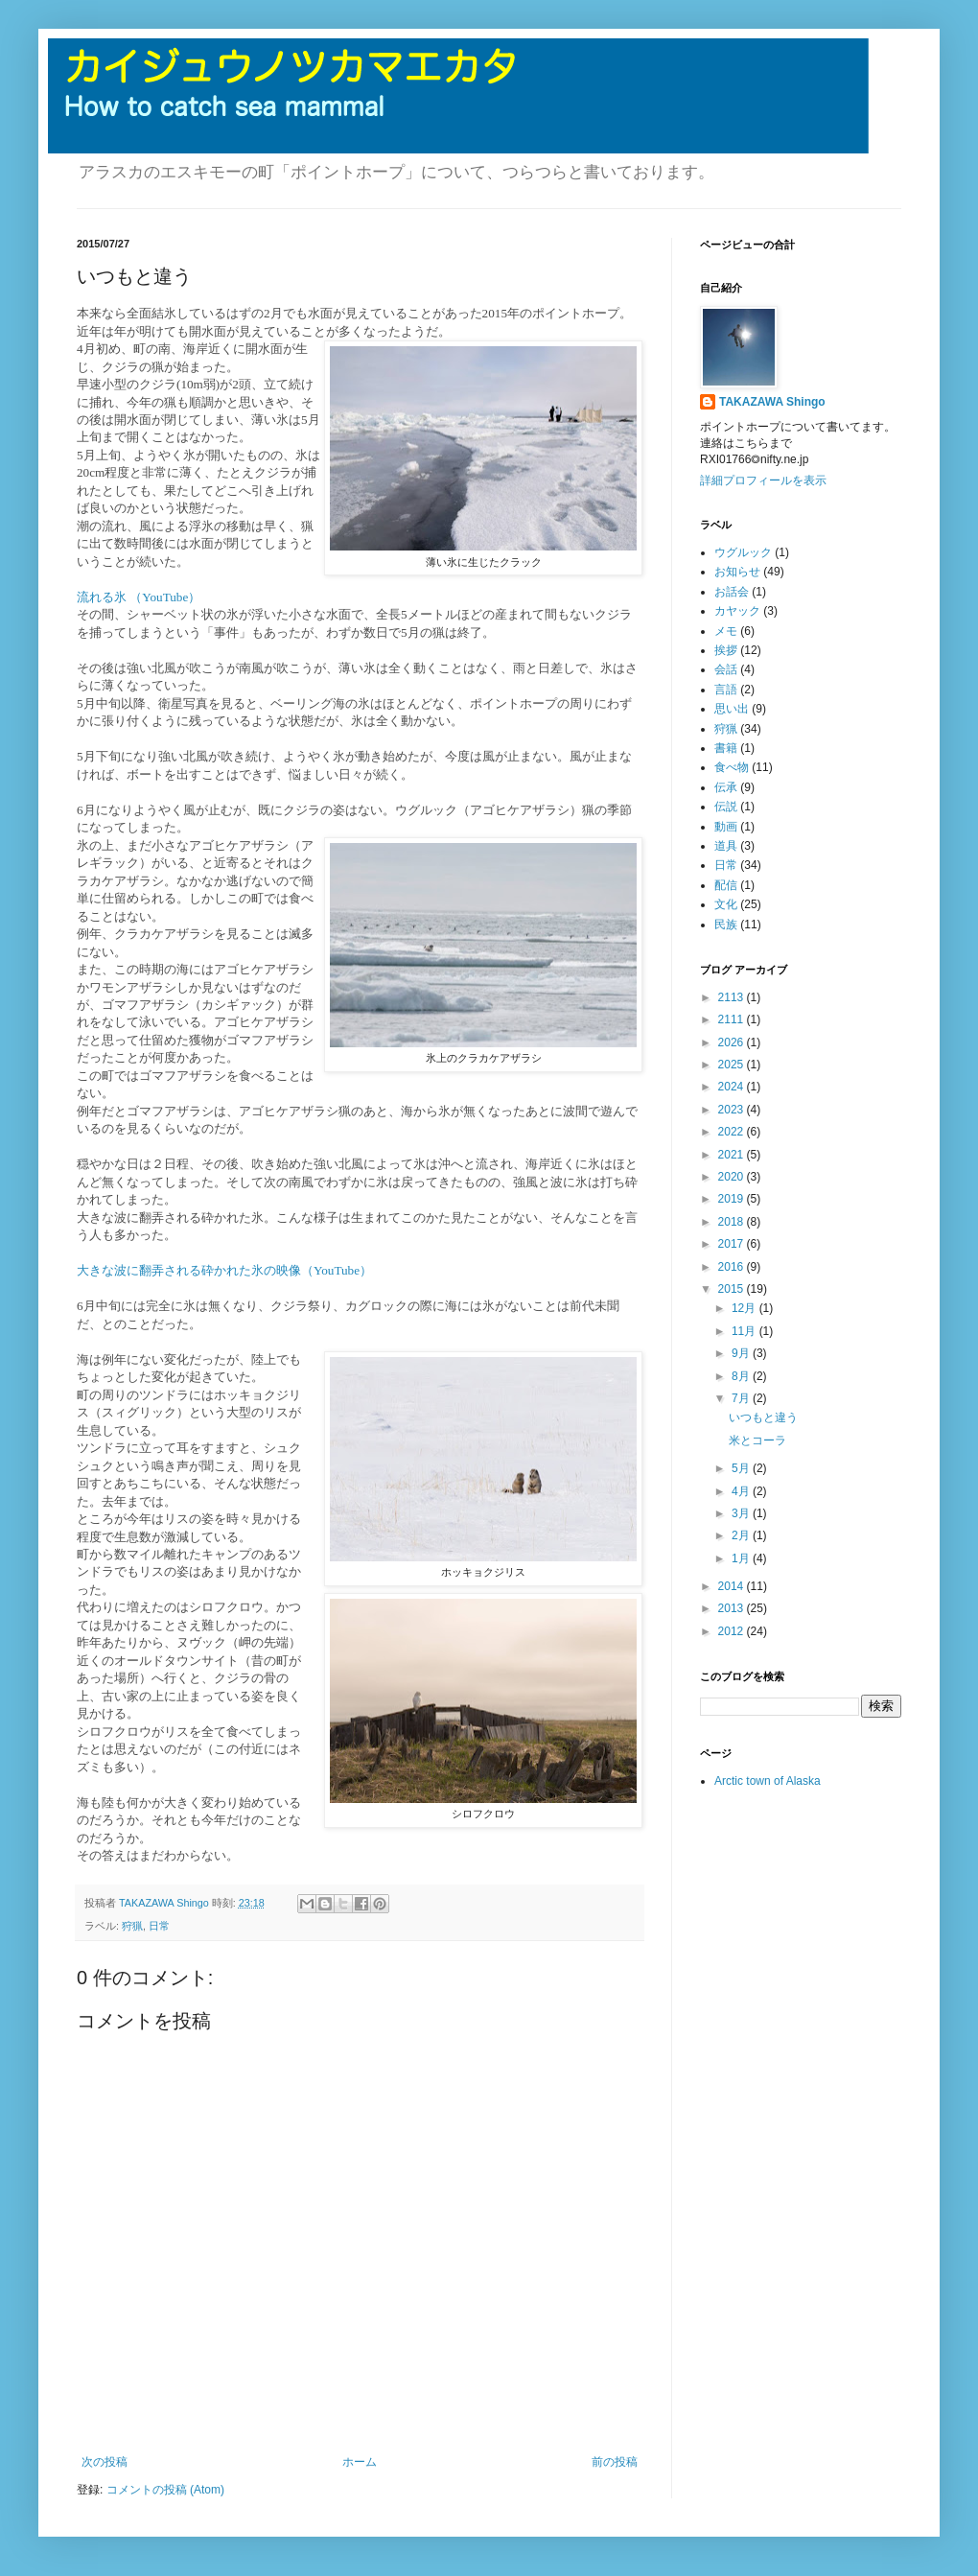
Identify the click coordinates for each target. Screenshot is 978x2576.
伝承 (725, 787)
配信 (725, 885)
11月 (745, 1331)
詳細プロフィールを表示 (763, 480)
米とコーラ (757, 1440)
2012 (732, 1631)
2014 (732, 1586)
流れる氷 (103, 597)
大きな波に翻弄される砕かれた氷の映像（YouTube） (224, 1270)
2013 (732, 1608)
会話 (725, 669)
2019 (732, 1199)
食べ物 (731, 767)
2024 (732, 1086)
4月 (742, 1491)
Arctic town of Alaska (767, 1781)
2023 (732, 1109)
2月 (742, 1535)
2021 (732, 1154)
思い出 (731, 708)
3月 (742, 1513)
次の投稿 (105, 2462)
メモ (725, 631)
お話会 (731, 591)
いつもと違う (763, 1417)
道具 (725, 846)
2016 (732, 1267)
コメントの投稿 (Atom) (165, 2489)
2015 (732, 1289)
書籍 (725, 748)
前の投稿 (615, 2462)
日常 (159, 1926)
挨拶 (725, 650)
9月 (742, 1353)
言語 (725, 689)
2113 (732, 997)
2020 (732, 1176)
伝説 (725, 806)
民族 (725, 924)
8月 (742, 1376)
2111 (732, 1019)
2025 (732, 1064)
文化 (725, 904)
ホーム (359, 2462)
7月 (742, 1398)
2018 (732, 1222)
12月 (745, 1308)
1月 (742, 1558)
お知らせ (737, 571)
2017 (732, 1244)
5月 (742, 1468)
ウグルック (743, 552)
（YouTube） (164, 597)
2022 (732, 1131)
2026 (732, 1042)
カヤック (737, 611)
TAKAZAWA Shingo (772, 402)
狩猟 (132, 1926)
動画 (725, 826)
